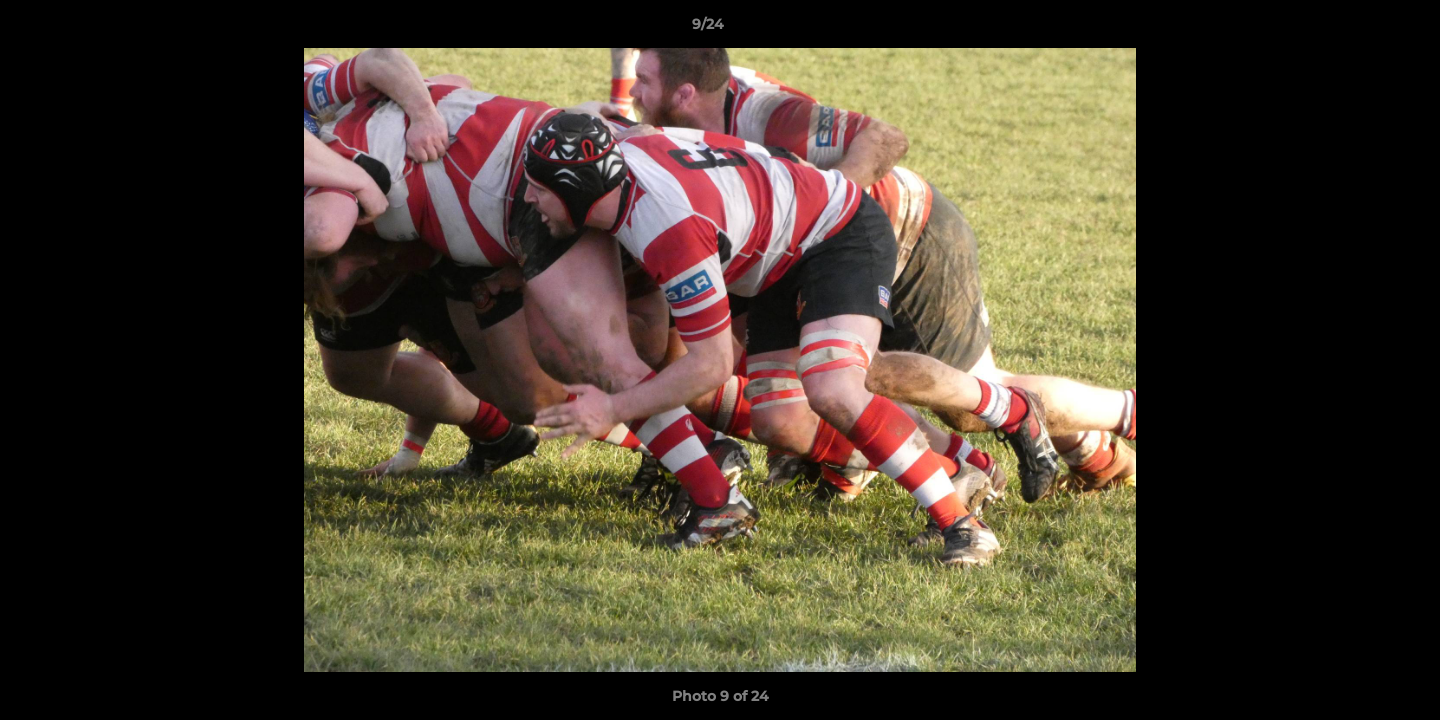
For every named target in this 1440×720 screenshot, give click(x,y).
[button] (1356, 29)
